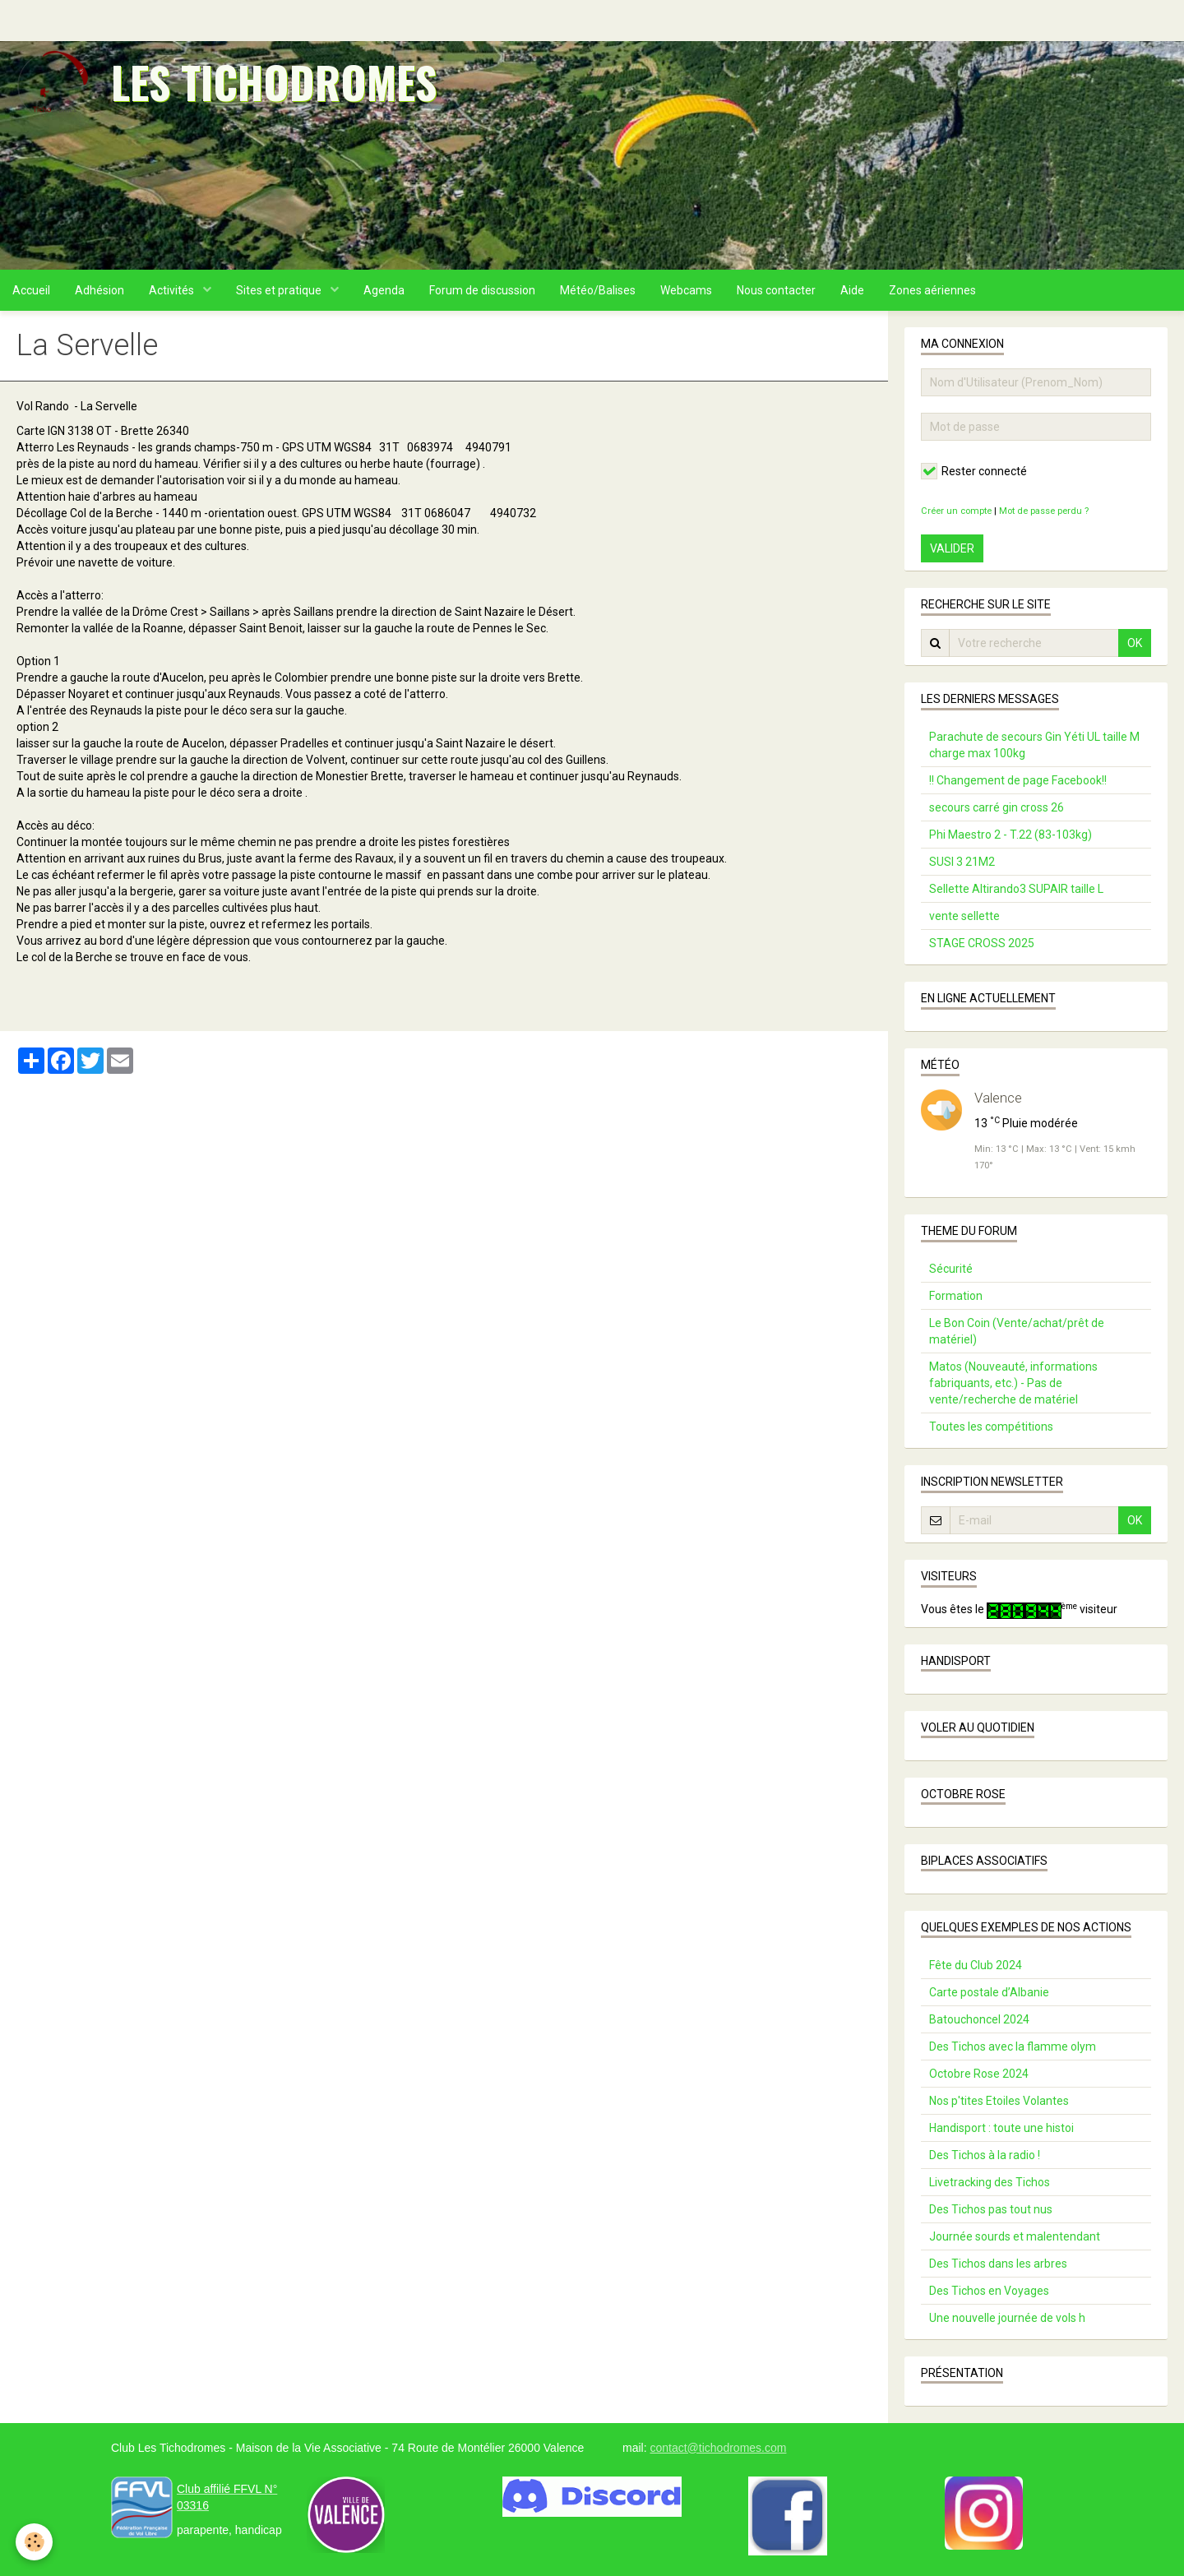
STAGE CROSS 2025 (981, 943)
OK (1134, 643)
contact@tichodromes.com (718, 2447)
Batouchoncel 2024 (979, 2019)
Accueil (31, 290)
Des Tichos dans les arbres (998, 2263)
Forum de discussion (482, 290)
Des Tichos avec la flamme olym (1012, 2046)
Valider (952, 548)
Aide (852, 290)
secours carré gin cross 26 (996, 807)
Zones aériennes (932, 290)
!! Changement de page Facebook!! (1018, 780)
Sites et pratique (280, 290)
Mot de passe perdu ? (1044, 511)
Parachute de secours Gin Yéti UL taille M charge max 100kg (1034, 745)
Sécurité (951, 1268)
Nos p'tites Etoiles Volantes (999, 2100)
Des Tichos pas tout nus (990, 2209)
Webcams (686, 290)
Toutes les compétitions (991, 1426)
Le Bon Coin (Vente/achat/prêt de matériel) (1016, 1331)
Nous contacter (776, 290)
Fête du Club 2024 (975, 1965)
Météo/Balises (598, 290)
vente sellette (964, 916)
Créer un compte (956, 511)
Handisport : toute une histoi (1001, 2127)
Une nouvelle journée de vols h (1007, 2317)
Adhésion (99, 290)
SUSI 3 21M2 (962, 861)
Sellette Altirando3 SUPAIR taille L (1016, 888)
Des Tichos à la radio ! (984, 2155)
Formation (956, 1295)
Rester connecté (974, 471)
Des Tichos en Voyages (989, 2290)
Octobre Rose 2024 (979, 2073)
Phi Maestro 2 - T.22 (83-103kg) (1010, 834)
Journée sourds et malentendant (1014, 2236)
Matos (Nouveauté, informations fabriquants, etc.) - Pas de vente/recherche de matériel (1013, 1383)
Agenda (384, 290)
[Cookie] (34, 2541)
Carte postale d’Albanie (989, 1992)
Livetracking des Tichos (989, 2182)
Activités (173, 290)
